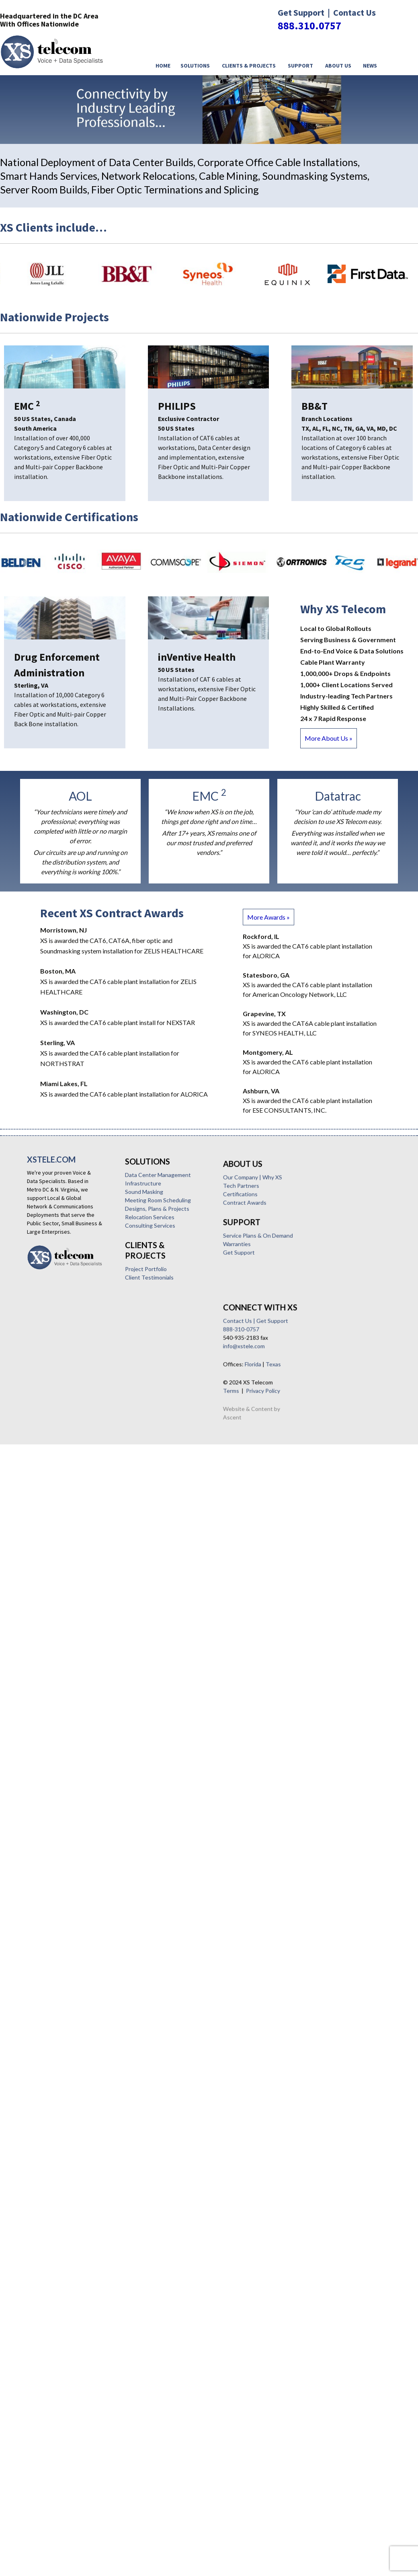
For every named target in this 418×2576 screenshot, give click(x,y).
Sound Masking (48, 1315)
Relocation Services (54, 1340)
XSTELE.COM (51, 1159)
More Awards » (268, 917)
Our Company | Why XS (61, 1448)
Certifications (49, 1465)
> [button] (403, 127)
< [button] (384, 127)
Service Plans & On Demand (67, 1507)
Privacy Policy (72, 1650)
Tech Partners (50, 1457)
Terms (40, 1650)
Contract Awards (54, 1474)
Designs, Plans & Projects (61, 1332)
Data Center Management (62, 1298)
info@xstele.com (53, 1605)
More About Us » (328, 738)
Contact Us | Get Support (64, 1580)
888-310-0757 (50, 1588)
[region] (209, 109)
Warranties (46, 1515)
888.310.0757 (309, 25)
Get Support (48, 1523)
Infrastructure (47, 1306)
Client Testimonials (53, 1400)
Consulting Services (54, 1349)
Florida (62, 1623)
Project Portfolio (50, 1392)
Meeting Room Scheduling (62, 1323)
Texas (82, 1623)
